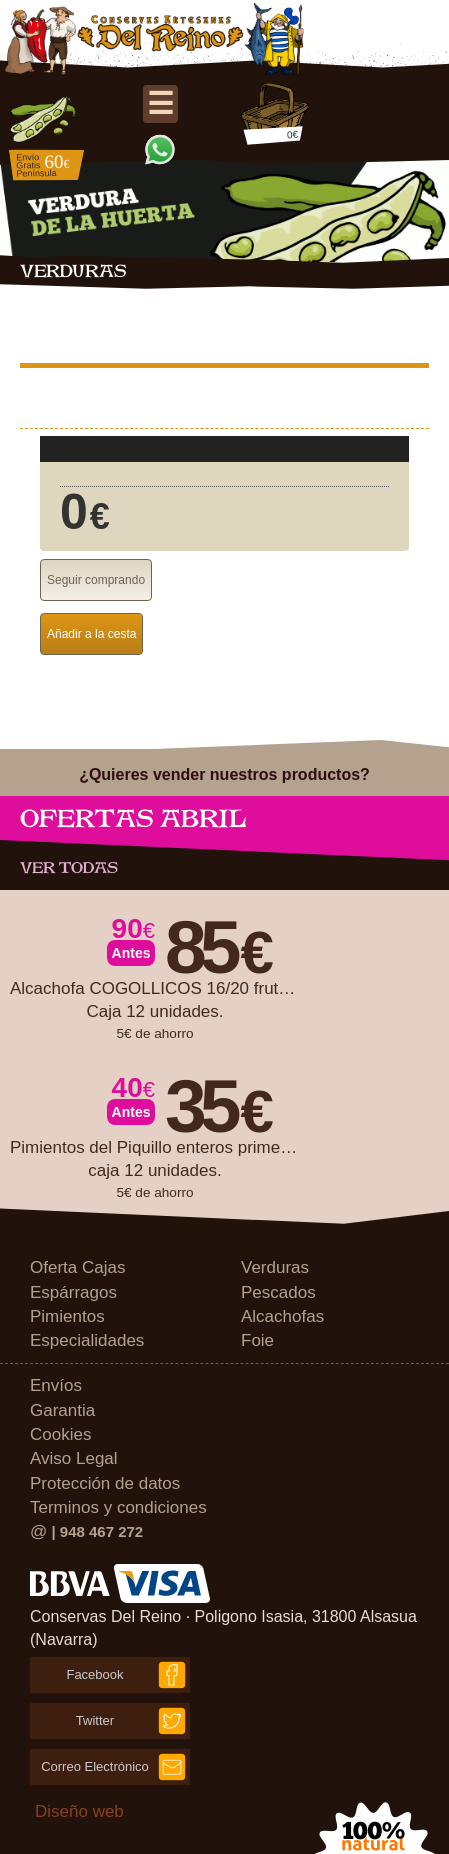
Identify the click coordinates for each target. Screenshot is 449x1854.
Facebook (94, 1674)
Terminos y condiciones (118, 1507)
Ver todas (69, 867)
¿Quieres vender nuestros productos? (224, 774)
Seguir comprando (96, 580)
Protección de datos (105, 1483)
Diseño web (79, 1811)
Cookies (60, 1434)
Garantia (62, 1410)
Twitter (95, 1720)
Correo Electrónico (95, 1766)
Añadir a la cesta (91, 634)
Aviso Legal (74, 1458)
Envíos (56, 1385)
